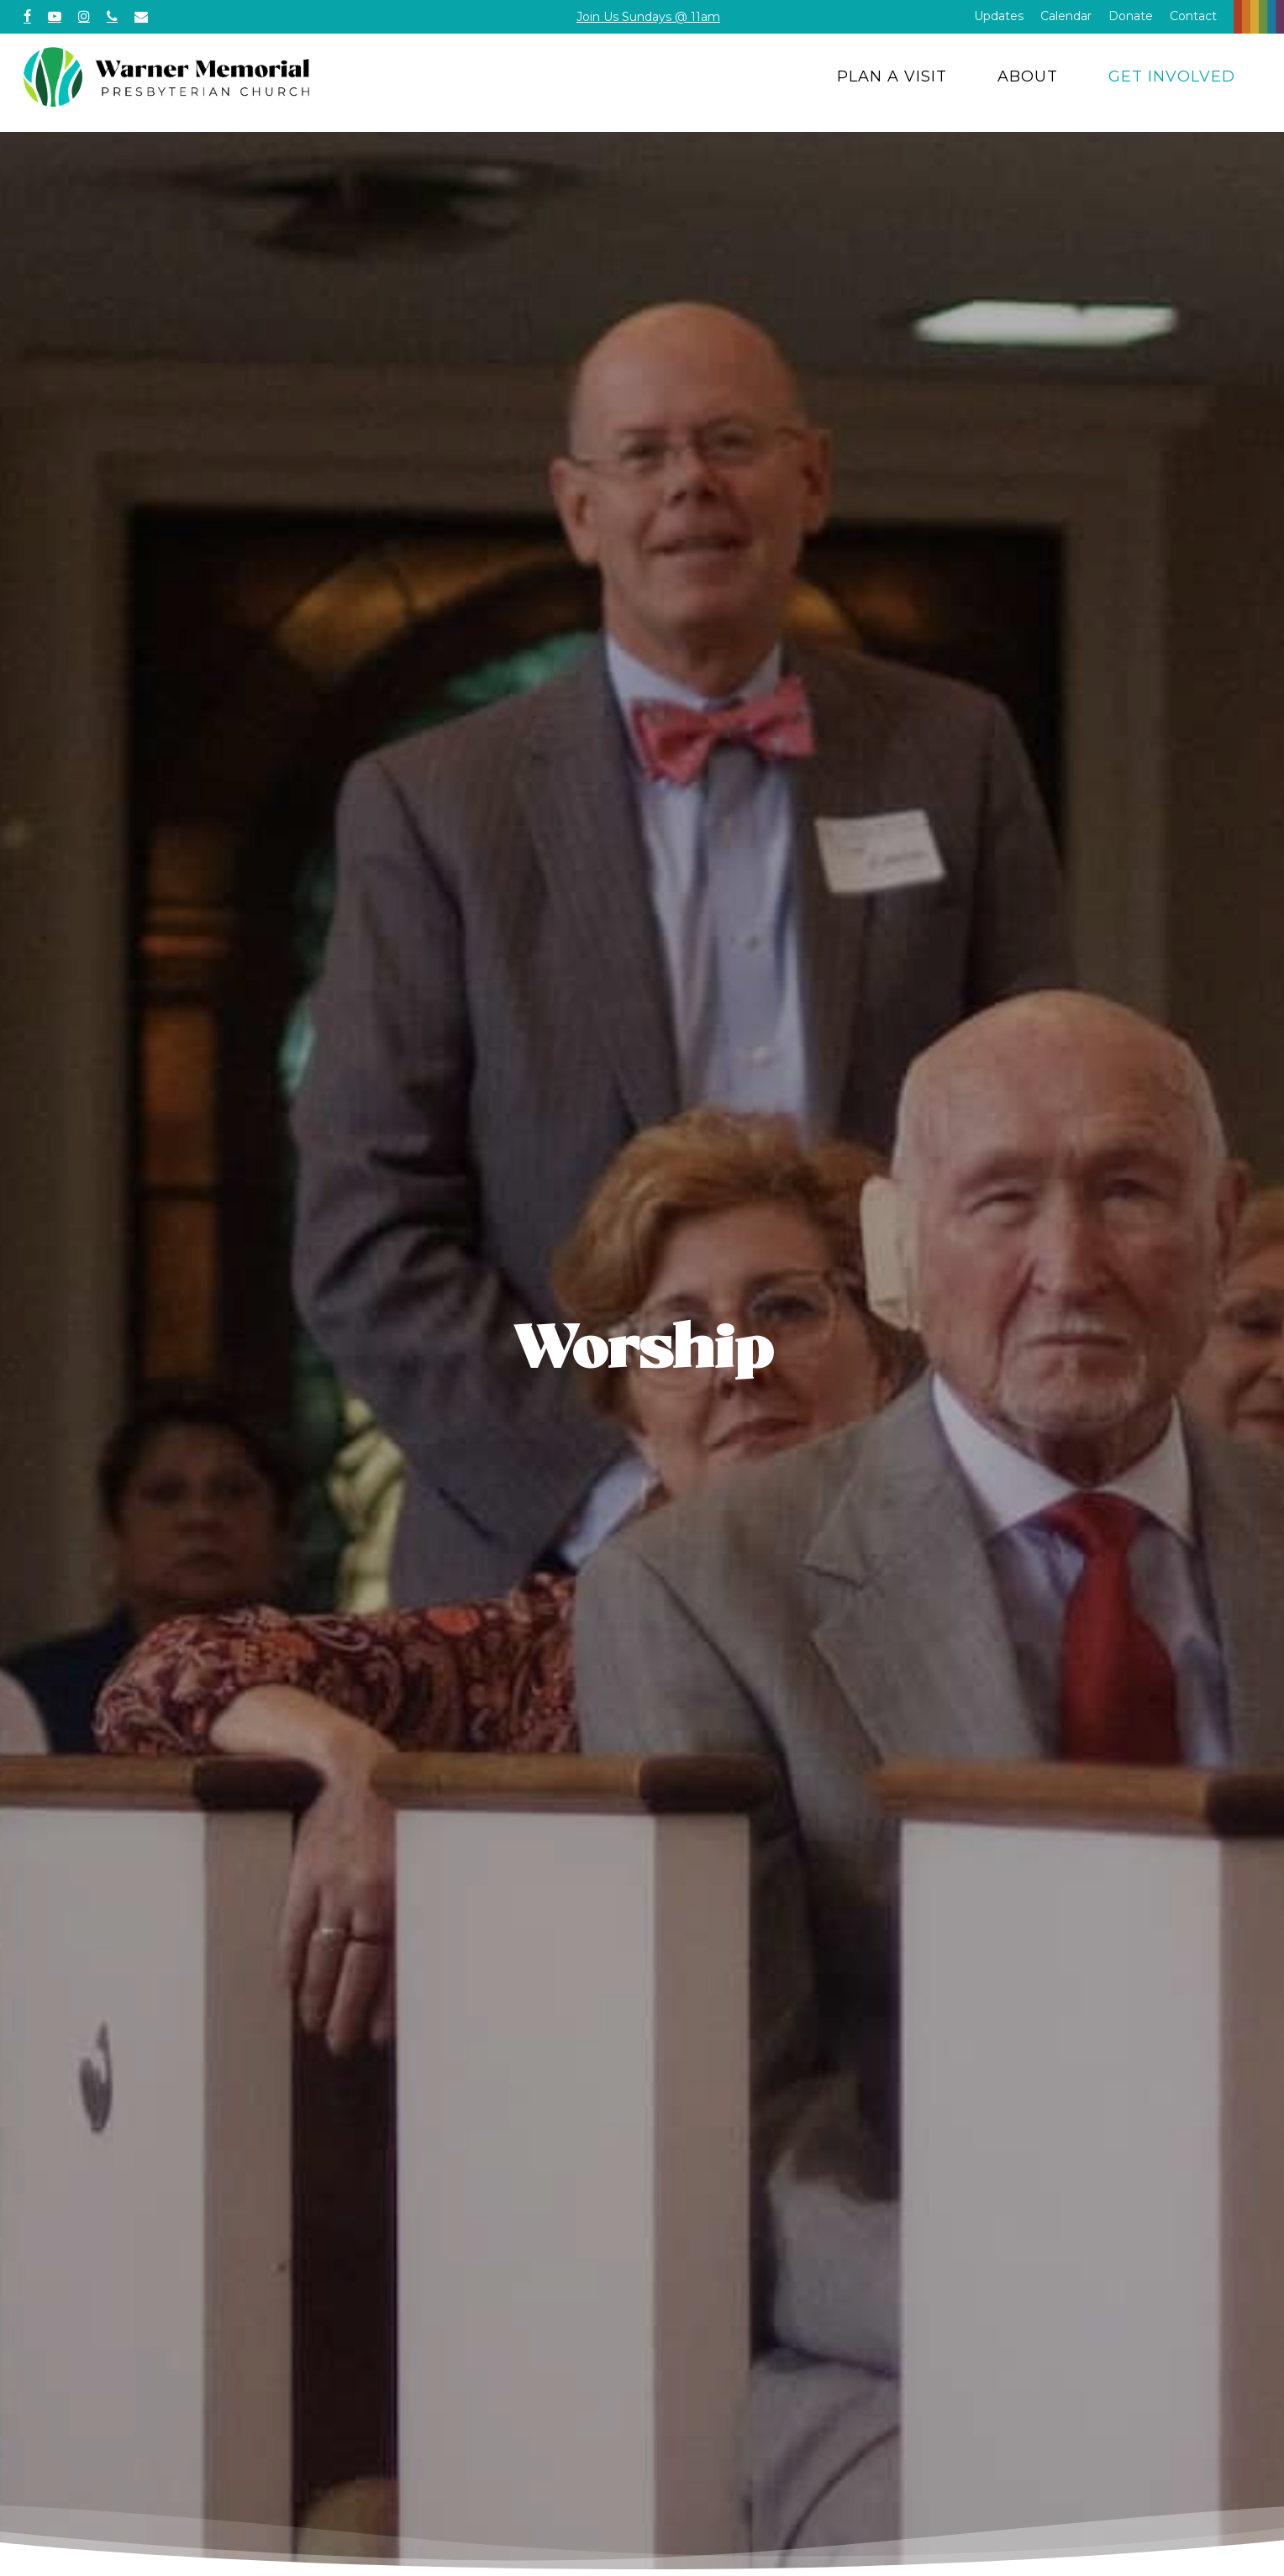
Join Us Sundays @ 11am (648, 16)
